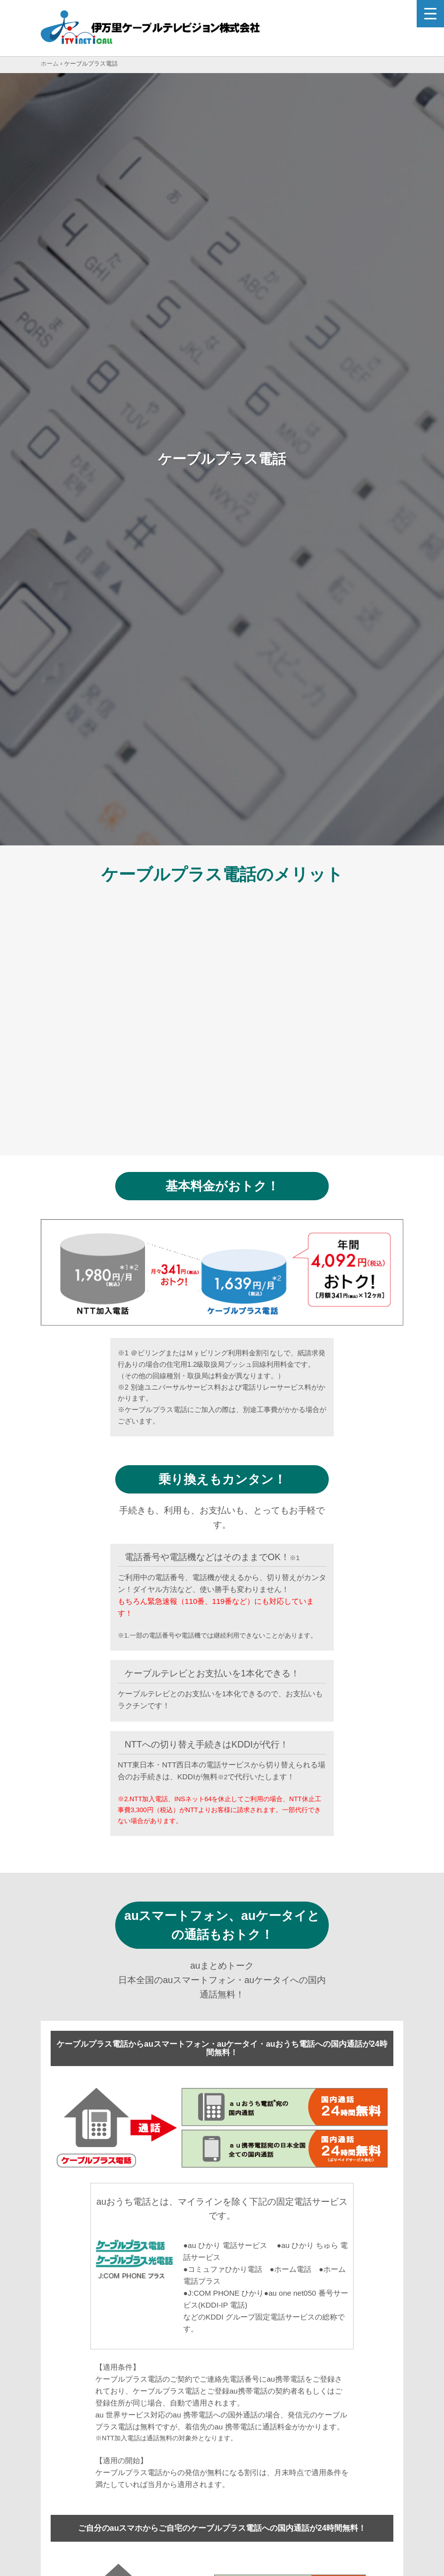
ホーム (50, 63)
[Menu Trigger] (430, 13)
